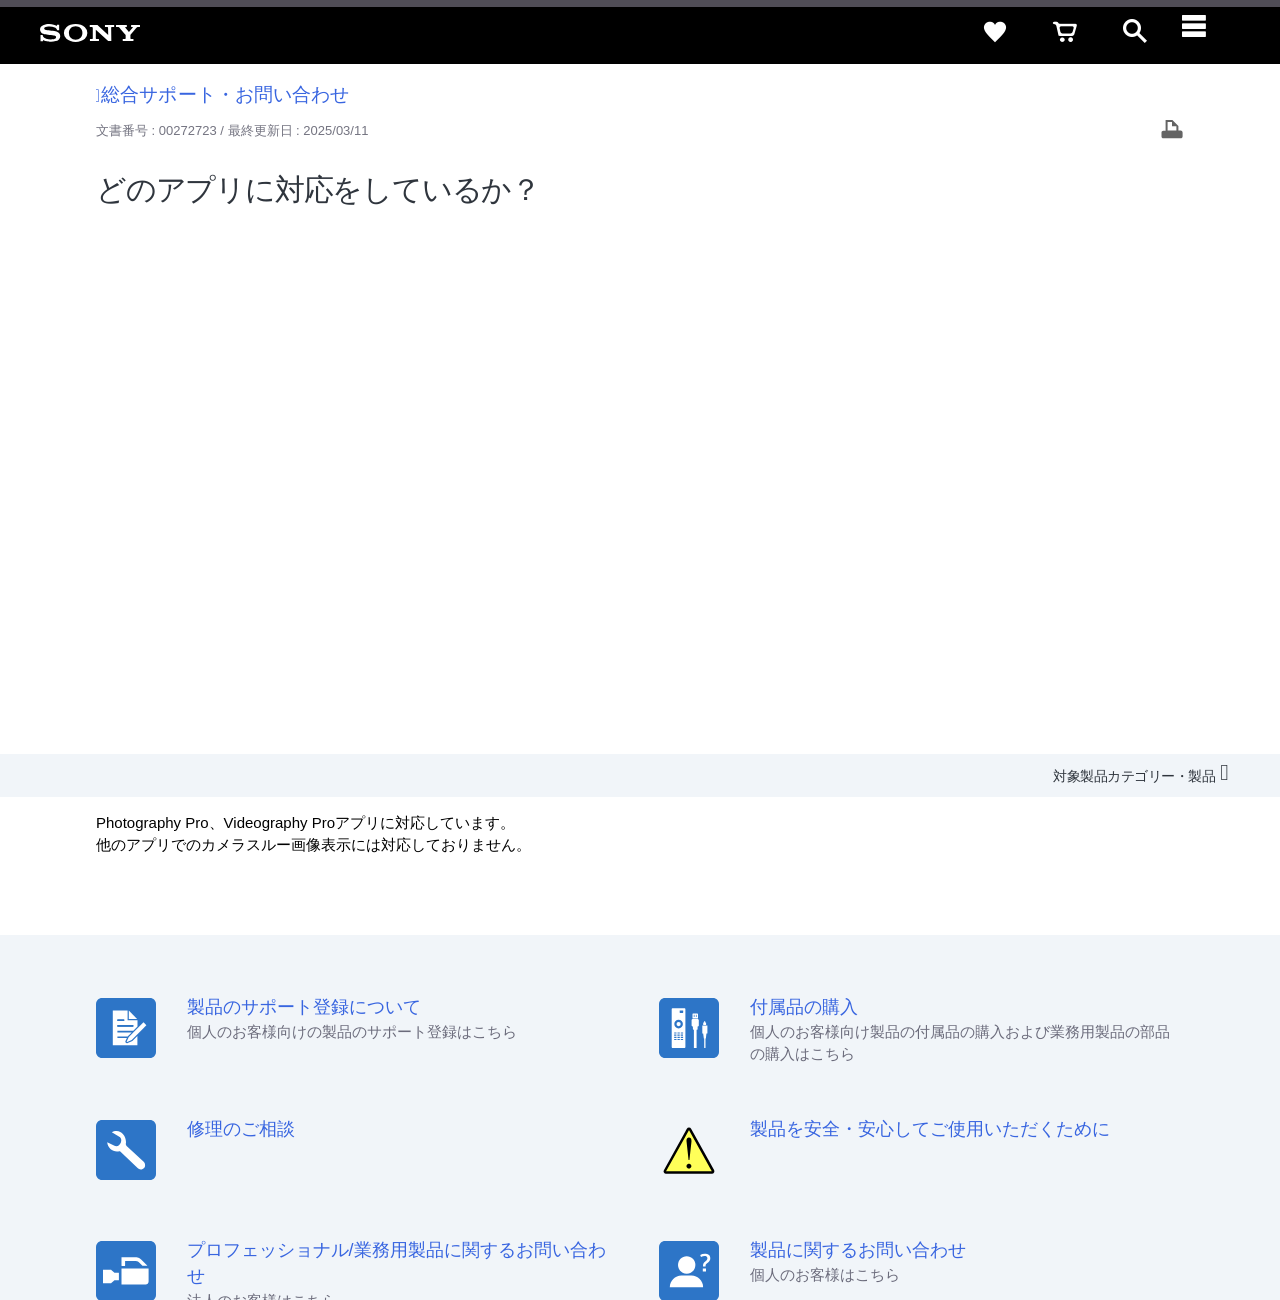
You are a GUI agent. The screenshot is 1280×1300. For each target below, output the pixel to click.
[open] (1135, 32)
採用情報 (691, 1060)
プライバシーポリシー (273, 1219)
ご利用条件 (163, 1219)
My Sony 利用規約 (1097, 1060)
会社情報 (619, 1060)
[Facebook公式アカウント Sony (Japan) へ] (1129, 1109)
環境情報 (998, 1060)
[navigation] (1205, 32)
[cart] (1065, 32)
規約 (1137, 1023)
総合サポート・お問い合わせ (223, 94)
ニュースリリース (900, 1060)
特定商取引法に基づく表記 (919, 1023)
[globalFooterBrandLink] (1075, 1231)
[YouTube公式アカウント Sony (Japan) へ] (1086, 1109)
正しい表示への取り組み (421, 1219)
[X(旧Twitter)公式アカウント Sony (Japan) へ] (1043, 1109)
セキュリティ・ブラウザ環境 (732, 1023)
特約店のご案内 (782, 1060)
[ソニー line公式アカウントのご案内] (1000, 1109)
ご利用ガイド (1061, 1023)
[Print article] (1172, 131)
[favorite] (995, 32)
